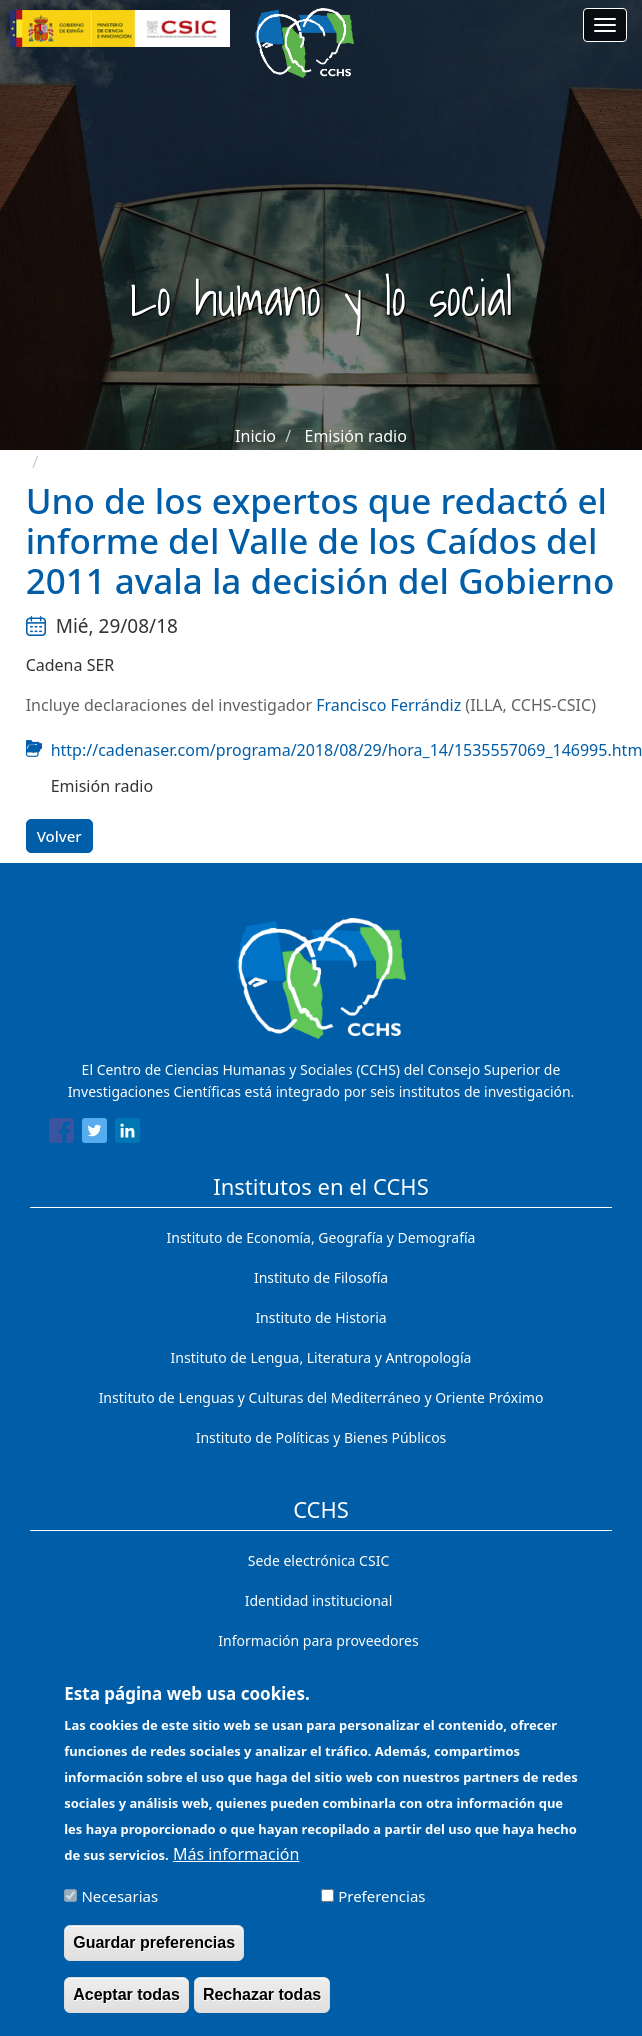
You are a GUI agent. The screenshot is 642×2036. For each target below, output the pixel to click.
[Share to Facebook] (61, 1134)
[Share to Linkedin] (127, 1134)
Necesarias (119, 1905)
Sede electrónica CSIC (318, 1560)
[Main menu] (605, 25)
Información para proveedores (318, 1640)
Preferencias (381, 1905)
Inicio (255, 436)
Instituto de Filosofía (321, 1277)
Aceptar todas (126, 2003)
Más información (236, 1863)
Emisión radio (355, 436)
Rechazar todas (262, 2003)
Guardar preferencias (154, 1951)
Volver (59, 836)
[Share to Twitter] (94, 1134)
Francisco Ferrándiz (388, 705)
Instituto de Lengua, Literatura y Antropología (321, 1357)
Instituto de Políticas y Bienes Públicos (321, 1437)
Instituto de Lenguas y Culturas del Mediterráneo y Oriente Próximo (321, 1397)
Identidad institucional (319, 1600)
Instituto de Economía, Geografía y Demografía (321, 1237)
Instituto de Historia (320, 1317)
